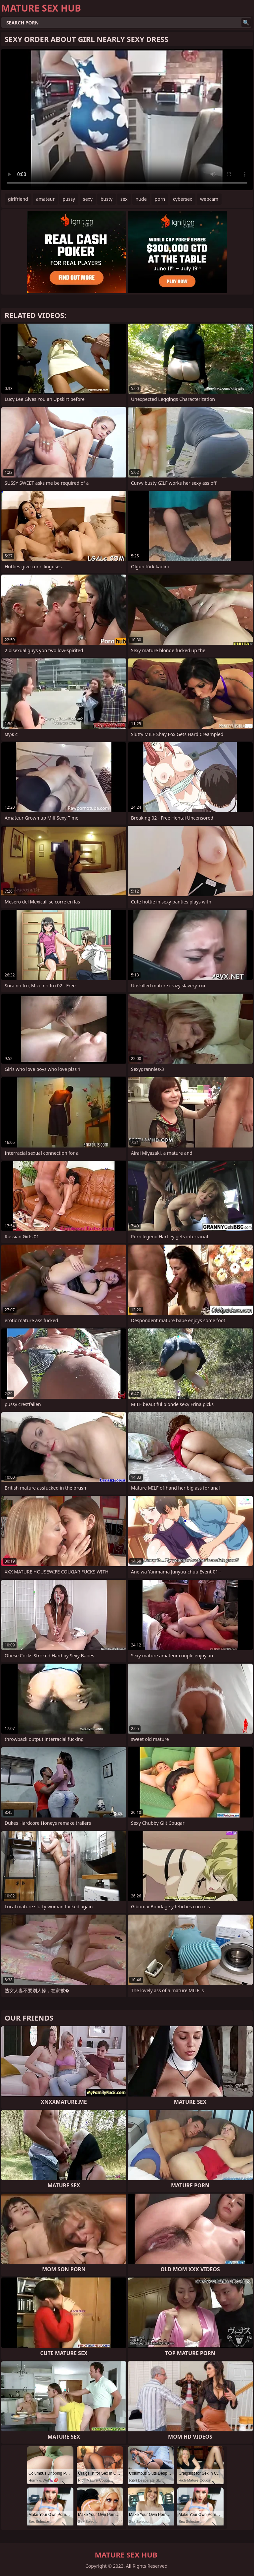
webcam (209, 199)
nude (141, 199)
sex (124, 199)
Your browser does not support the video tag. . (127, 119)
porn (160, 199)
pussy (69, 199)
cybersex (182, 199)
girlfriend (18, 199)
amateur (45, 199)
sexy (88, 199)
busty (106, 199)
